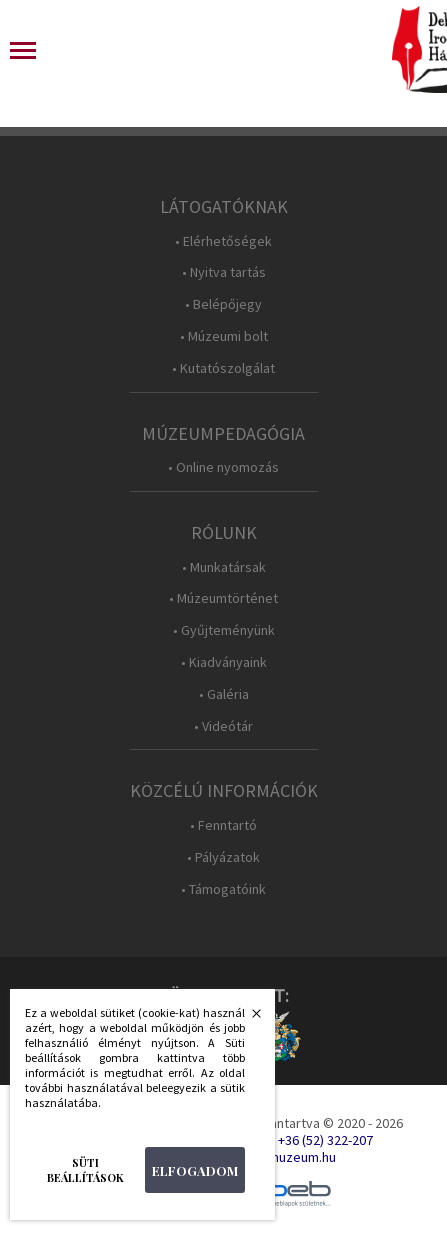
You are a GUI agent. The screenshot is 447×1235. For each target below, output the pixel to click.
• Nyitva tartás (224, 272)
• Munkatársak (224, 567)
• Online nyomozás (223, 467)
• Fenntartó (223, 825)
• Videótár (223, 726)
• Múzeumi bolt (224, 336)
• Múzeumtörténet (223, 598)
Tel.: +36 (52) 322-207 (312, 1140)
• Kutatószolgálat (223, 368)
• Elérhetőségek (223, 241)
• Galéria (224, 694)
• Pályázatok (223, 857)
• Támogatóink (223, 889)
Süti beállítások (85, 1170)
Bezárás (246, 1019)
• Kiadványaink (224, 662)
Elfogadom (195, 1170)
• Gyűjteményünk (224, 630)
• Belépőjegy (223, 304)
